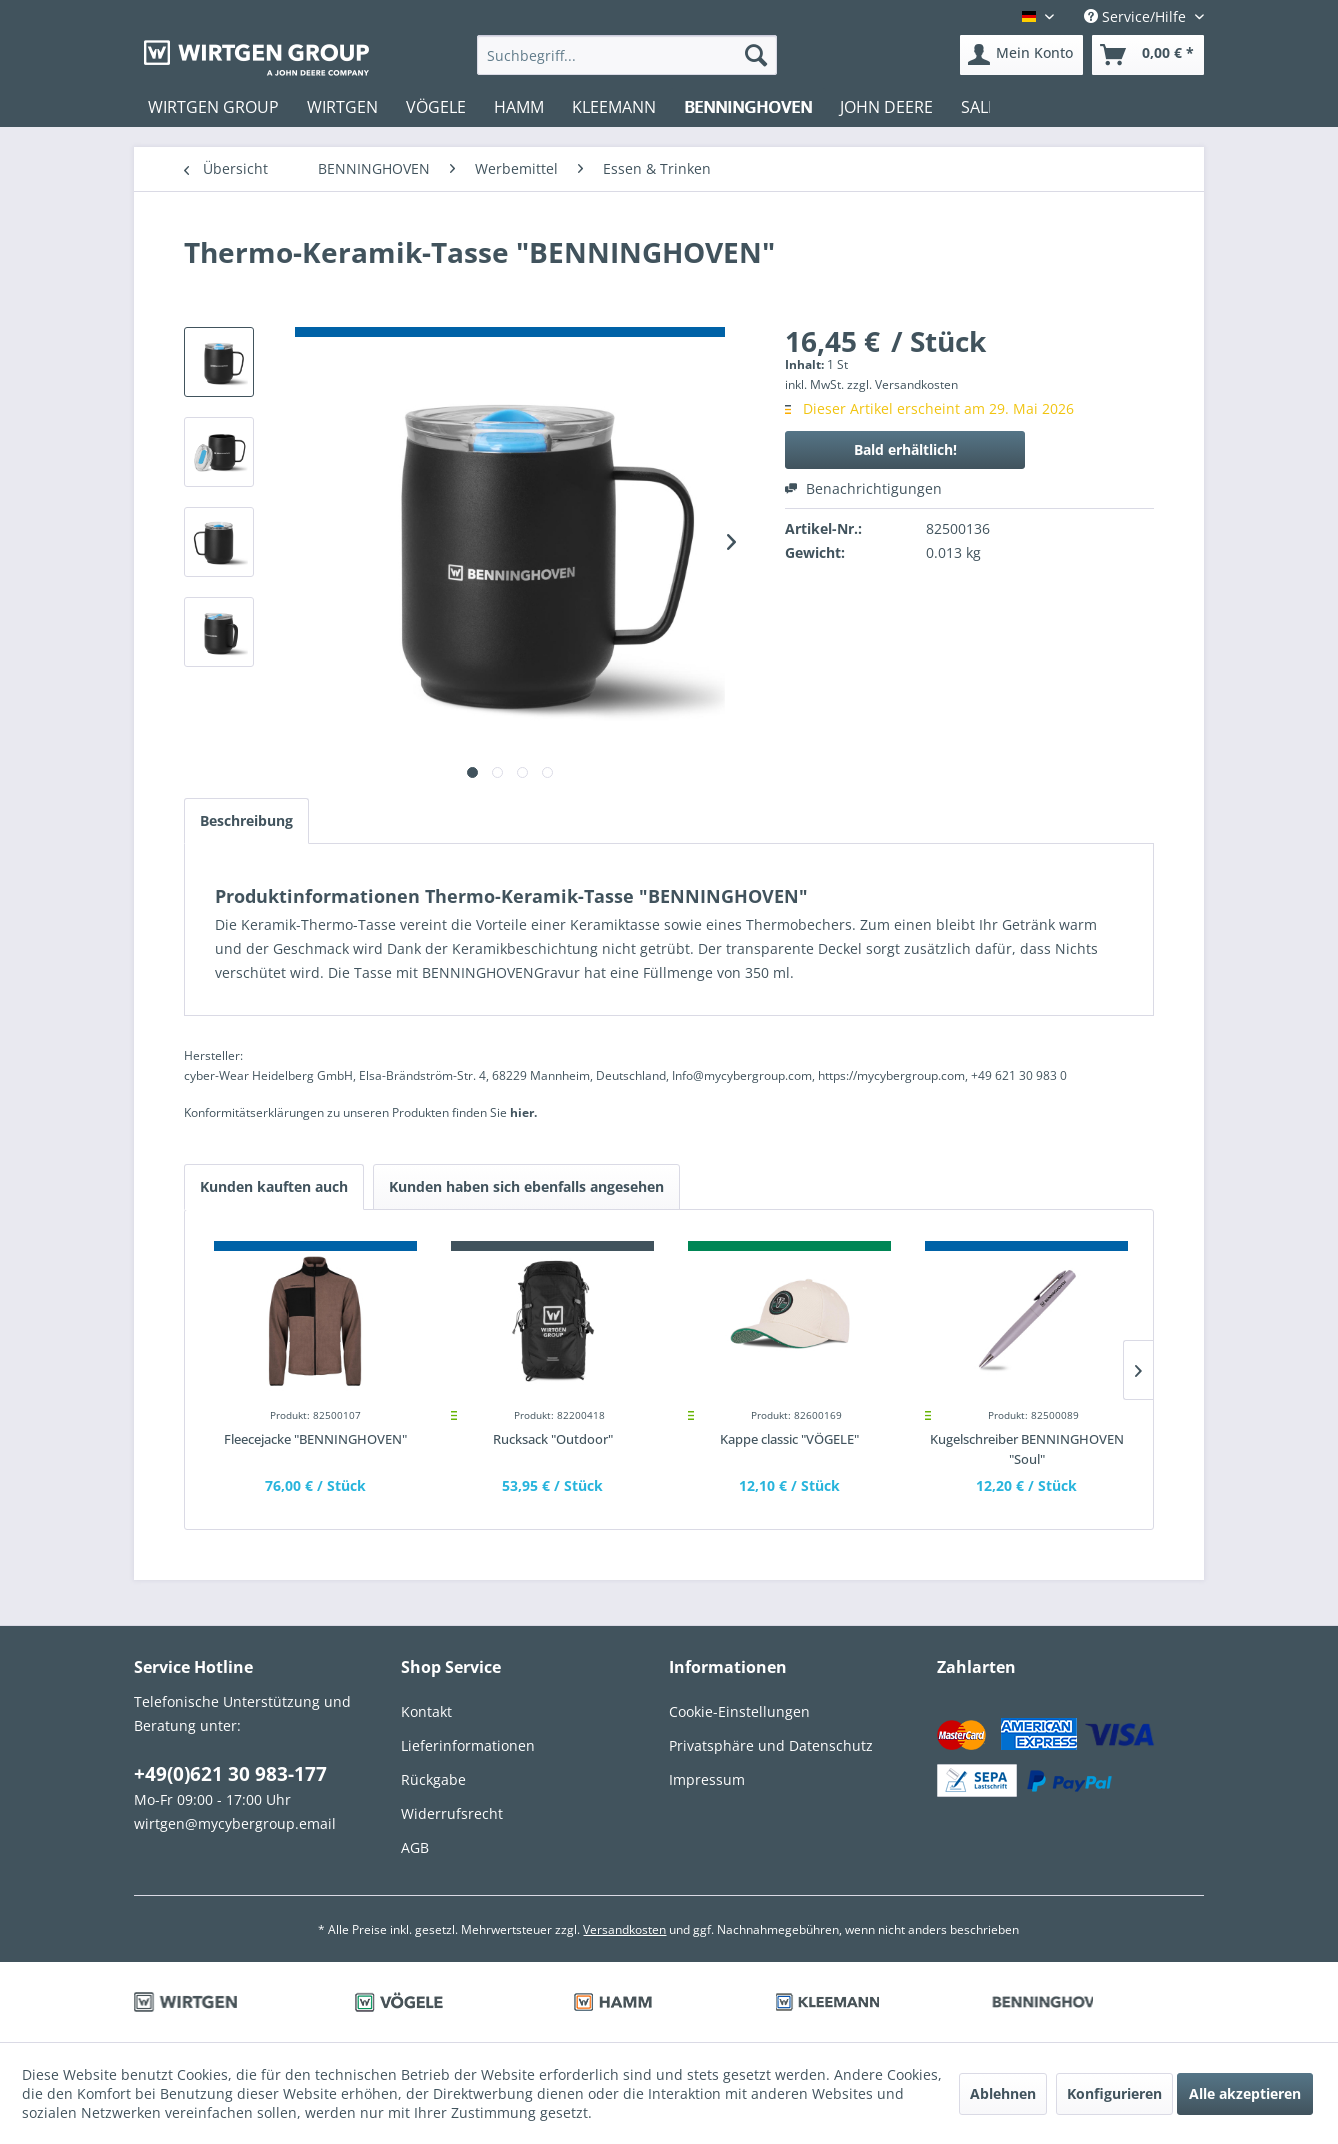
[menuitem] (627, 55)
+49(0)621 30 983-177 (230, 1774)
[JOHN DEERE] (886, 107)
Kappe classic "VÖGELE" (789, 1439)
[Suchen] (756, 55)
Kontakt (426, 1711)
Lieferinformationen (468, 1745)
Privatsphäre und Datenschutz (771, 1745)
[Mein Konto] (1021, 55)
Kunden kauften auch (274, 1186)
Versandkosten (624, 1929)
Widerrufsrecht (452, 1813)
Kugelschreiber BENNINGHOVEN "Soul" (1027, 1449)
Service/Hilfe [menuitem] (1137, 16)
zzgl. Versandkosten (902, 384)
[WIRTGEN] (342, 107)
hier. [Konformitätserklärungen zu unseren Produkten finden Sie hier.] (523, 1112)
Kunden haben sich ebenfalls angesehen (526, 1186)
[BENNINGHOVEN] (748, 107)
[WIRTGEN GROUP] (213, 107)
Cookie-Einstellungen (739, 1711)
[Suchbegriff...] (627, 55)
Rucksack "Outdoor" (553, 1439)
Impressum (707, 1779)
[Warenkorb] (1148, 55)
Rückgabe (433, 1779)
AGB (415, 1847)
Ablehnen (1003, 2093)
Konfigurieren (1114, 2093)
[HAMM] (519, 107)
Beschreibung (246, 820)
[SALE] (979, 107)
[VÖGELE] (436, 107)
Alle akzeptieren (1245, 2093)
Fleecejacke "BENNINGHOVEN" (315, 1439)
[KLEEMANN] (614, 107)
